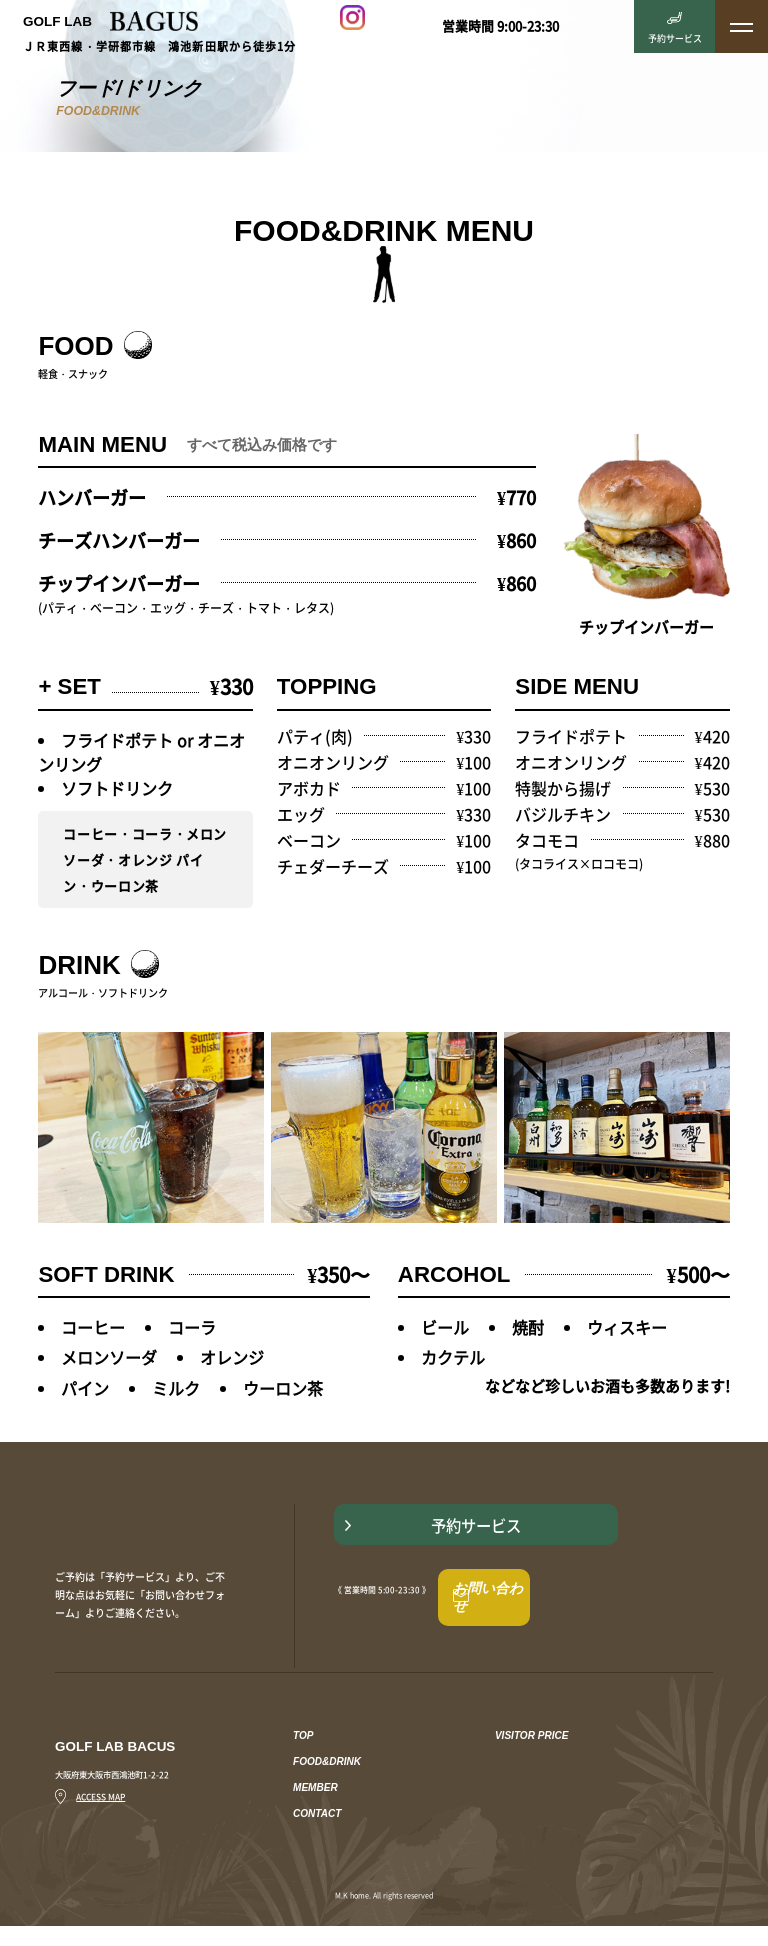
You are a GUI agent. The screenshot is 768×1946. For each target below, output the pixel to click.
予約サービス (520, 1562)
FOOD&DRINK (327, 1786)
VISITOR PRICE (532, 1760)
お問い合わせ (511, 1623)
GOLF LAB (110, 20)
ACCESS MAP (90, 1820)
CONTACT (317, 1838)
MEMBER (315, 1812)
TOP (303, 1760)
